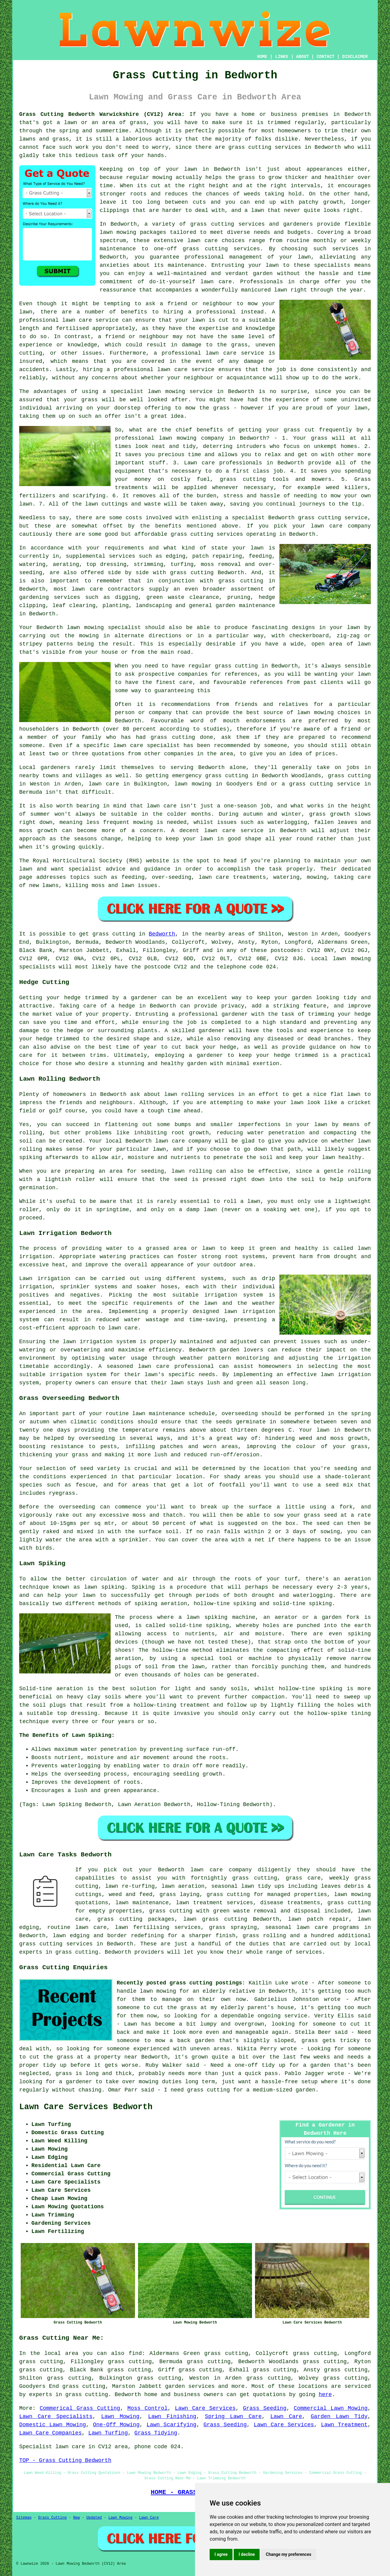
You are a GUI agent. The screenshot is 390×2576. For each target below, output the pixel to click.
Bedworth (162, 934)
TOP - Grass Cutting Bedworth (65, 2460)
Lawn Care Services (205, 2408)
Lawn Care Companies (50, 2433)
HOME (262, 56)
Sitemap (23, 2518)
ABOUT (302, 56)
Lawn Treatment (344, 2425)
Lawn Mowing (120, 2416)
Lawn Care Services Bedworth (85, 2107)
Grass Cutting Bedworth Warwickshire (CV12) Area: (102, 114)
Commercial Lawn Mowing (330, 2408)
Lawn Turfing (108, 2433)
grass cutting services (221, 249)
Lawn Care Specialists (55, 2416)
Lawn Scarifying (172, 2425)
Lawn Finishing (172, 2416)
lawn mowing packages (133, 232)
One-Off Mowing (116, 2425)
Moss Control (147, 2408)
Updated (93, 2518)
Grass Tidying (155, 2433)
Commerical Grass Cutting (80, 2408)
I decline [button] (247, 2554)
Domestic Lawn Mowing (52, 2425)
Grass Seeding (264, 2408)
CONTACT (326, 56)
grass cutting (236, 666)
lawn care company (341, 526)
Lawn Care (286, 2416)
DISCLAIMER (355, 56)
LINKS (281, 56)
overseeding (240, 1414)
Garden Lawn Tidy (339, 2416)
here (325, 2395)
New (76, 2518)
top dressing (77, 1713)
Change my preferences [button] (288, 2554)
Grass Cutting (52, 2518)
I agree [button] (221, 2554)
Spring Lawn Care (233, 2416)
